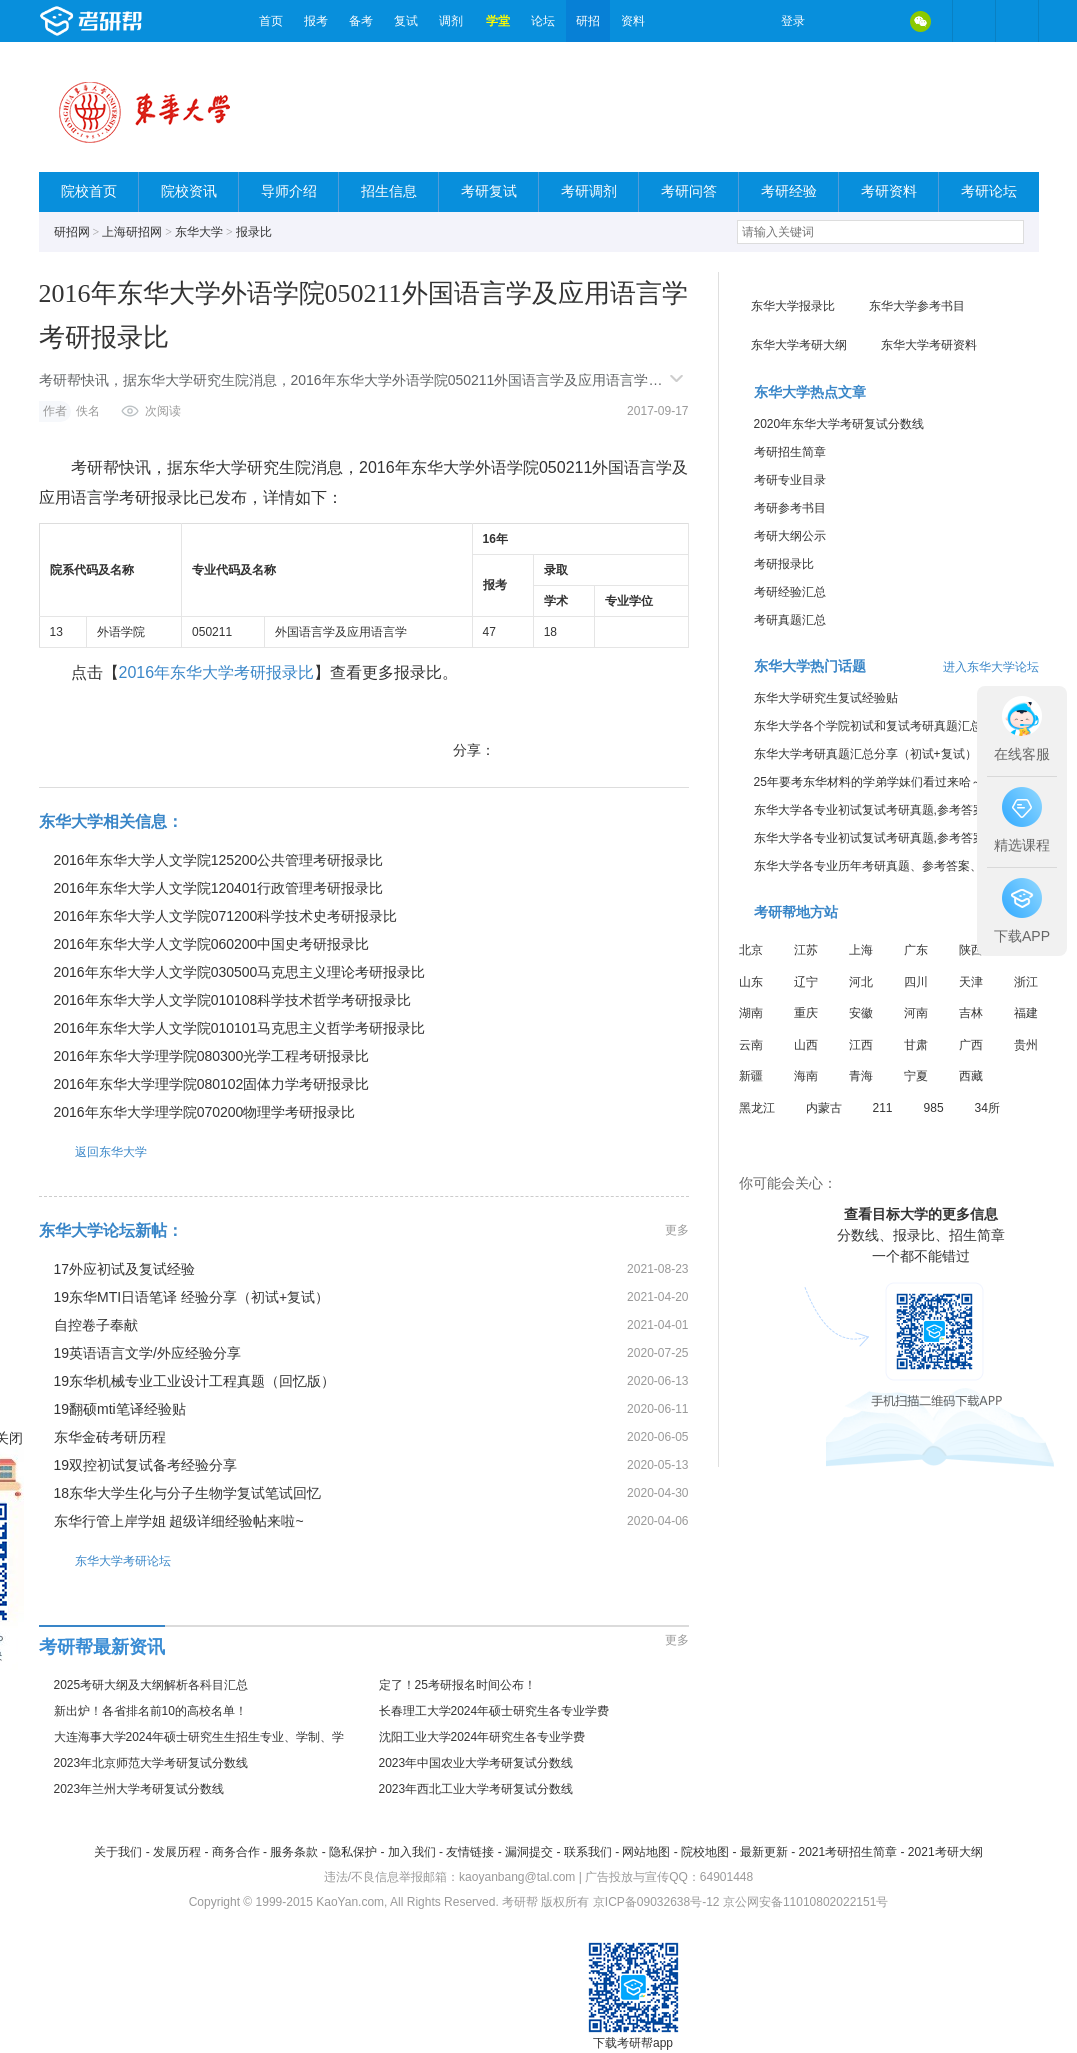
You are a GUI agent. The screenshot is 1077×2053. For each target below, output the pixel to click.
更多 (677, 1230)
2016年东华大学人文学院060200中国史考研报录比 (212, 944)
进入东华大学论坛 (991, 667)
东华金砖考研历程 (110, 1437)
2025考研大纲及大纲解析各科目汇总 (151, 1685)
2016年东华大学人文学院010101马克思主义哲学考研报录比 (240, 1028)
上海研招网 (132, 232)
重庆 (806, 1013)
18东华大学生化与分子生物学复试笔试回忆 (188, 1493)
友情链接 (470, 1852)
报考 (316, 21)
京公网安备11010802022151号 (805, 1902)
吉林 (971, 1013)
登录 (793, 21)
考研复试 (489, 191)
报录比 (254, 232)
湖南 (751, 1013)
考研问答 (689, 191)
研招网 (72, 232)
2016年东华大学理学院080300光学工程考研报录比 (212, 1056)
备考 (361, 21)
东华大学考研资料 (929, 345)
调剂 (451, 21)
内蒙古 (824, 1108)
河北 (861, 982)
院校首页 (89, 191)
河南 (916, 1013)
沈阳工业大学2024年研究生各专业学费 (482, 1737)
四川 (916, 982)
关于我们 (118, 1852)
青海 (861, 1076)
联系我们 (588, 1852)
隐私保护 (353, 1852)
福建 (1026, 1013)
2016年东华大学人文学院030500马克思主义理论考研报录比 (240, 972)
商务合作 (236, 1852)
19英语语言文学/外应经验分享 (147, 1353)
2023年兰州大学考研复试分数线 (139, 1789)
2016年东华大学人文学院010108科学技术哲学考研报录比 (233, 1000)
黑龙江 (757, 1108)
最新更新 (764, 1852)
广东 (916, 950)
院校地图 (705, 1852)
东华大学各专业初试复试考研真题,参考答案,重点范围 (895, 810)
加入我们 (412, 1852)
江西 (861, 1045)
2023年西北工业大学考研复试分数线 (476, 1789)
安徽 (861, 1013)
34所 (987, 1108)
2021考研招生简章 (847, 1852)
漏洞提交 (529, 1852)
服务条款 (294, 1852)
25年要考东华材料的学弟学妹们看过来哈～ (868, 782)
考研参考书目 (790, 508)
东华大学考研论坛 (105, 1560)
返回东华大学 (93, 1151)
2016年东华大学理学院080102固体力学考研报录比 (212, 1084)
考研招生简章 (790, 452)
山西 (806, 1045)
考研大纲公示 (790, 536)
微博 (837, 21)
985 (934, 1108)
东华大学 (199, 232)
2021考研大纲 (945, 1852)
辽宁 (806, 982)
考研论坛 (989, 191)
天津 (971, 982)
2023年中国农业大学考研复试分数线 (476, 1763)
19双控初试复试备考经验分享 (146, 1465)
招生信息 (389, 191)
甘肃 (916, 1045)
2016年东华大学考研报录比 (217, 672)
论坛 (543, 21)
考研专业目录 (790, 480)
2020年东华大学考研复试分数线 (839, 424)
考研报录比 (784, 564)
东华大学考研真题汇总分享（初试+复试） (865, 754)
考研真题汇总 (790, 620)
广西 (971, 1045)
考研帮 (144, 21)
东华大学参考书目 (917, 306)
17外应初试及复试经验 (125, 1269)
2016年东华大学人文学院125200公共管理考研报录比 (219, 860)
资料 (633, 21)
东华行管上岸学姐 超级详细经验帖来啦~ (179, 1521)
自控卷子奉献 (96, 1325)
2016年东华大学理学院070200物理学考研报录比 (205, 1112)
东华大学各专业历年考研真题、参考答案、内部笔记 (892, 866)
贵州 (1026, 1045)
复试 (406, 21)
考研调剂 (589, 191)
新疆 (751, 1076)
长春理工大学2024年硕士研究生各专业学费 (494, 1711)
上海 (861, 950)
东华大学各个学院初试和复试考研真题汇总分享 (880, 726)
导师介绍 (289, 191)
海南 (806, 1076)
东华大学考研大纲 (799, 345)
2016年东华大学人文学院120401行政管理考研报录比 (219, 888)
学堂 (498, 21)
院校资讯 (189, 191)
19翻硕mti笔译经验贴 (120, 1409)
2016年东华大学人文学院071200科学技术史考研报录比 (226, 916)
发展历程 (177, 1852)
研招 (588, 21)
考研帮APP (1017, 21)
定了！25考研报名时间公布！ (457, 1685)
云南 (751, 1045)
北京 (751, 950)
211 (883, 1108)
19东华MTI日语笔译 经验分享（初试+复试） (192, 1297)
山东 (751, 982)
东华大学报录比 (793, 306)
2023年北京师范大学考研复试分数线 (151, 1763)
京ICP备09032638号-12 (656, 1902)
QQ (879, 21)
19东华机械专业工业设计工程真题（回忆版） (195, 1381)
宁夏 (916, 1076)
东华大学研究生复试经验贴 (826, 698)
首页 (271, 21)
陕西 (971, 950)
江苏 (806, 950)
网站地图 (646, 1852)
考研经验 (789, 191)
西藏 (971, 1076)
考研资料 (889, 191)
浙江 (1026, 982)
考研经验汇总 (790, 592)
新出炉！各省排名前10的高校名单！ (150, 1711)
